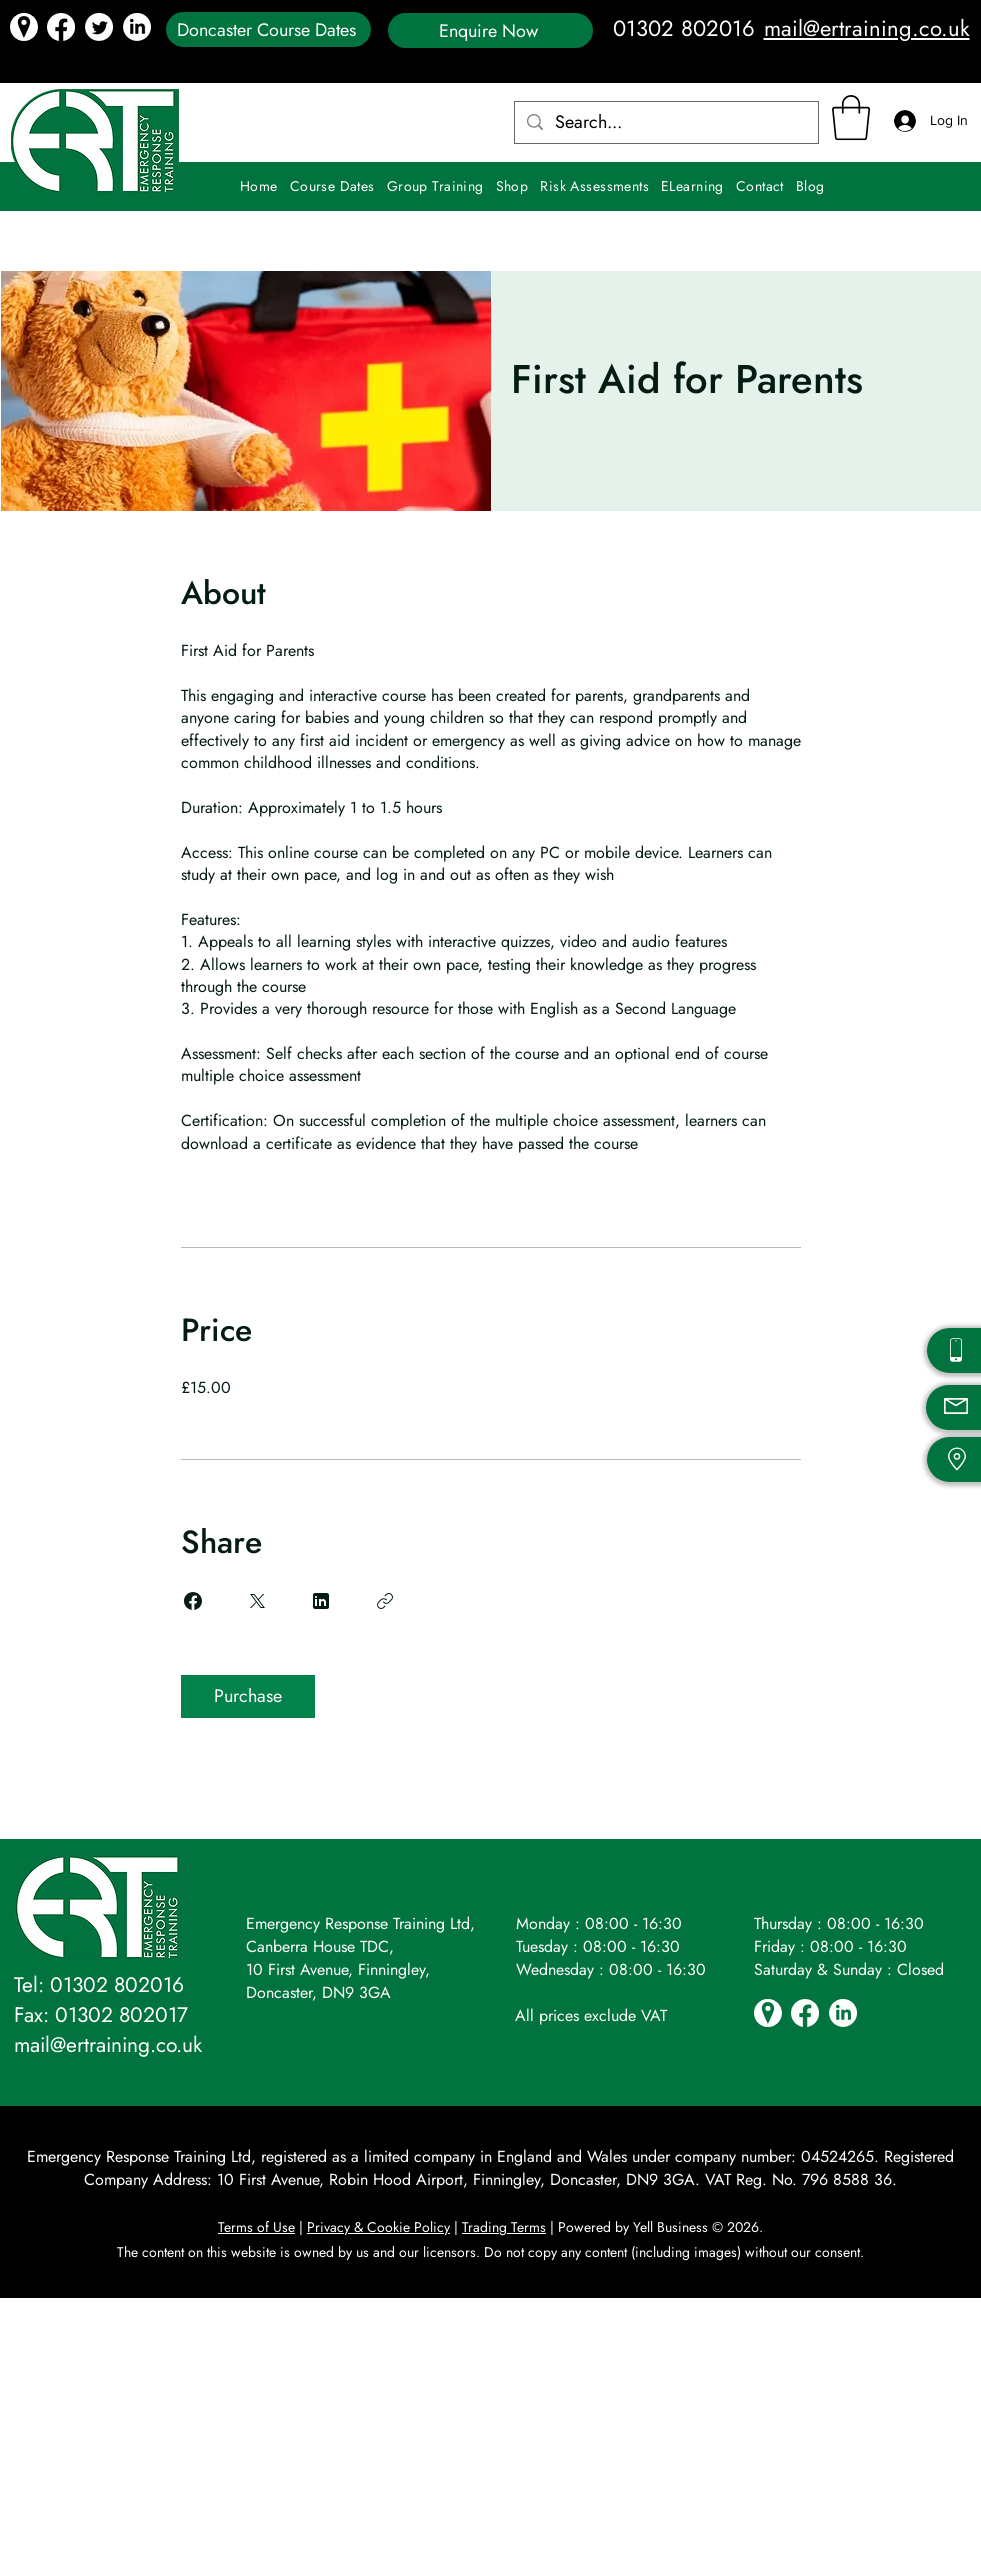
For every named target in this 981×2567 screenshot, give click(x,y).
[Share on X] (257, 1601)
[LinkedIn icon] (137, 27)
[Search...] (665, 122)
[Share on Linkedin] (321, 1601)
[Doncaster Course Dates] (268, 29)
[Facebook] (61, 27)
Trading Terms (504, 2227)
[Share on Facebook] (193, 1601)
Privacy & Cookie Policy (378, 2227)
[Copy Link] (385, 1601)
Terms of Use (256, 2227)
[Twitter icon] (99, 27)
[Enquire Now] (490, 30)
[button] (851, 117)
